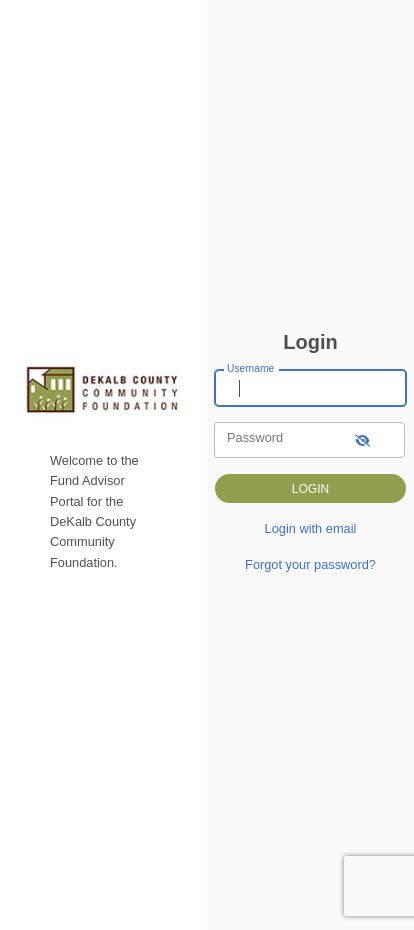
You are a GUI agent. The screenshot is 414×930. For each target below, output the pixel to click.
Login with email (311, 528)
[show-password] (362, 439)
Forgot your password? (310, 564)
